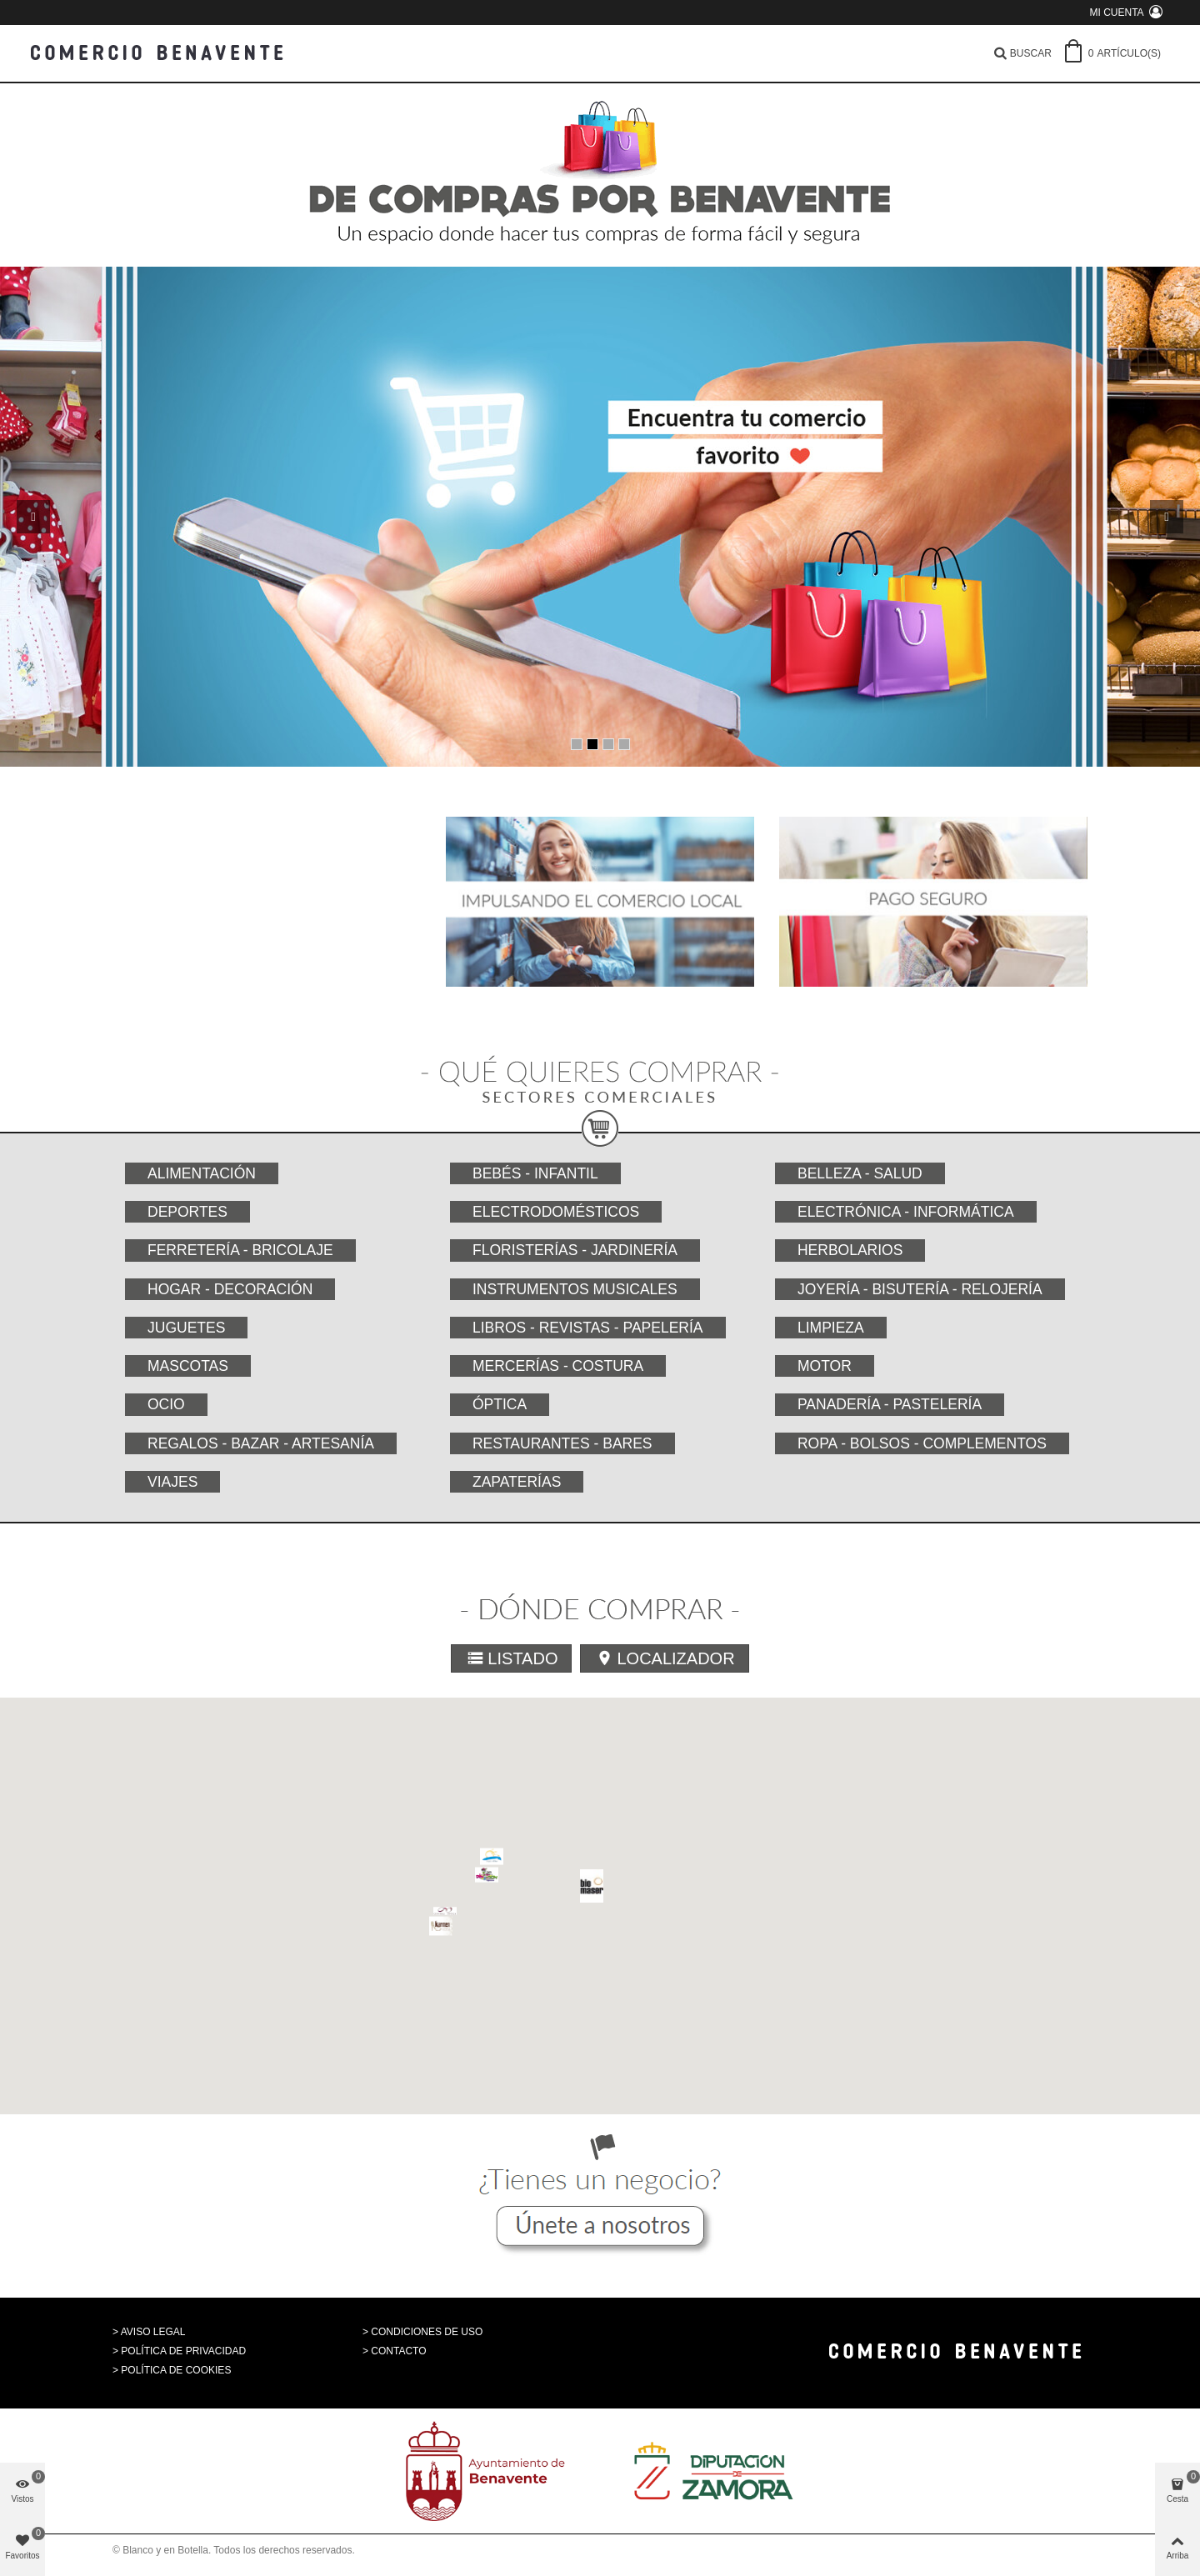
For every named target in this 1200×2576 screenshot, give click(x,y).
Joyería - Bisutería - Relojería (920, 1289)
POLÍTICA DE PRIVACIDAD (183, 2351)
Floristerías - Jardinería (575, 1250)
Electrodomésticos (555, 1211)
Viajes (173, 1481)
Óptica (499, 1404)
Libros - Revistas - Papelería (587, 1327)
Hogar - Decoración (230, 1289)
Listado (512, 1658)
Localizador (665, 1658)
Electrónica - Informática (906, 1211)
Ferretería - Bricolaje (240, 1250)
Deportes (188, 1211)
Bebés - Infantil (535, 1173)
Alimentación (202, 1173)
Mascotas (188, 1366)
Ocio (166, 1404)
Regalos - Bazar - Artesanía (261, 1443)
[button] (753, 1953)
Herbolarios (850, 1250)
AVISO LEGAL (153, 2332)
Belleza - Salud (860, 1173)
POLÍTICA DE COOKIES (176, 2370)
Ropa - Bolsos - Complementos (922, 1443)
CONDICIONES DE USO (426, 2332)
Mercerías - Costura (557, 1366)
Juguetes (186, 1327)
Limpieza (831, 1327)
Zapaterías (516, 1481)
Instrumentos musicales (575, 1289)
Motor (825, 1366)
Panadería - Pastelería (890, 1404)
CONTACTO (398, 2351)
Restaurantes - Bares (562, 1443)
